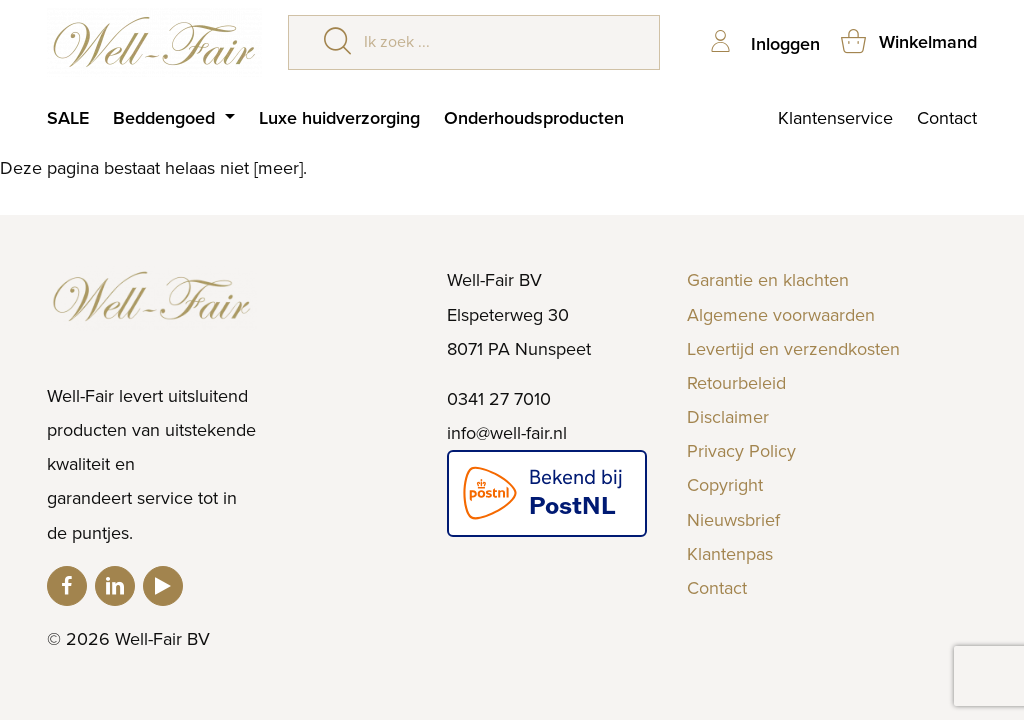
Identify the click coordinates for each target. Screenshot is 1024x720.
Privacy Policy (741, 451)
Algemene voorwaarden (781, 315)
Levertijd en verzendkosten (793, 349)
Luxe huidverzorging (339, 118)
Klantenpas (730, 554)
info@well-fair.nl (507, 433)
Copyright (725, 485)
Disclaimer (728, 417)
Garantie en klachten (768, 280)
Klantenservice (835, 118)
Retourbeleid (736, 383)
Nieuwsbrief (733, 520)
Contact (947, 118)
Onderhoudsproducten (534, 118)
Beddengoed (166, 118)
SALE (68, 118)
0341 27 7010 (499, 399)
